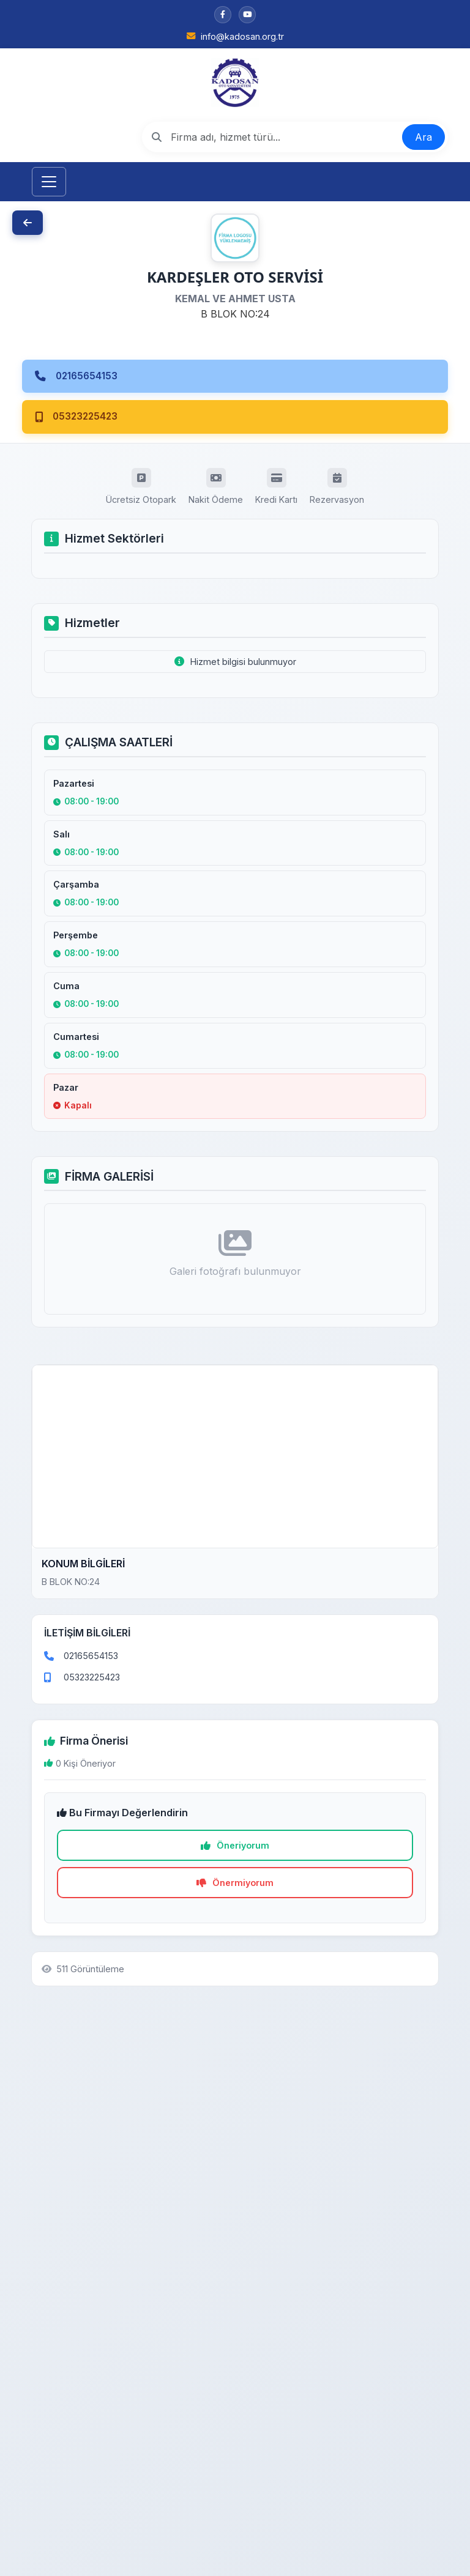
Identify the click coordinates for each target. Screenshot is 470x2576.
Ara (423, 137)
